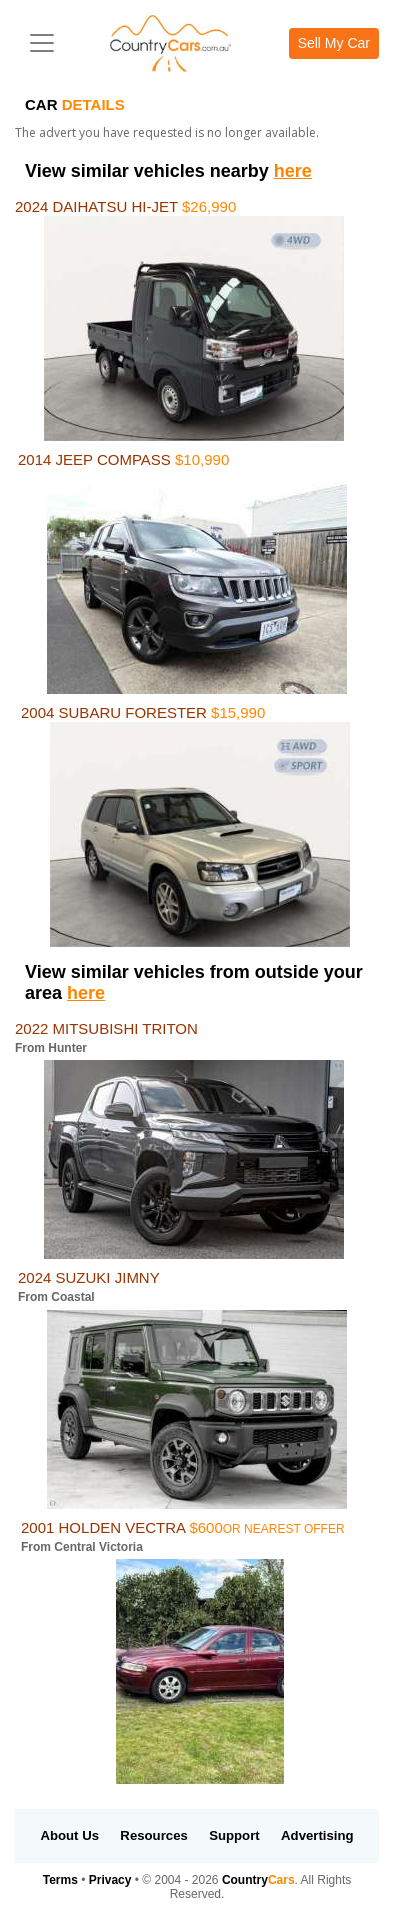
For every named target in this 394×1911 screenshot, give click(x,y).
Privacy (110, 1880)
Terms (60, 1880)
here (293, 171)
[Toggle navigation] (42, 43)
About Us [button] (69, 1835)
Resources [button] (153, 1835)
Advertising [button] (317, 1835)
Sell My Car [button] (334, 43)
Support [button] (234, 1835)
